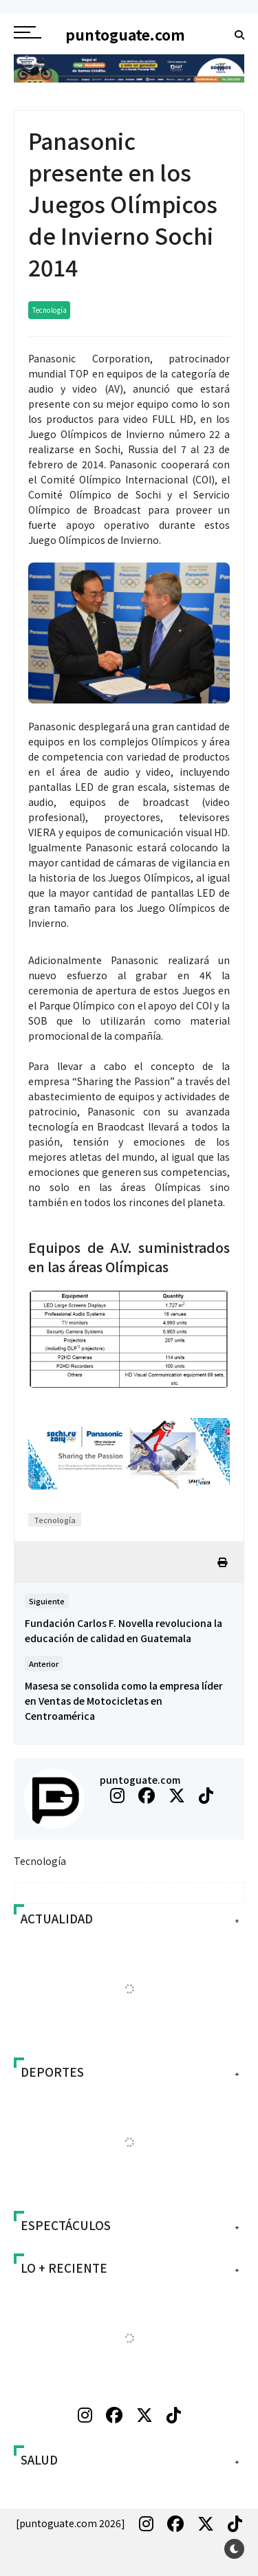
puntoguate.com (140, 1780)
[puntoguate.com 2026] (70, 2523)
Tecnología (49, 310)
